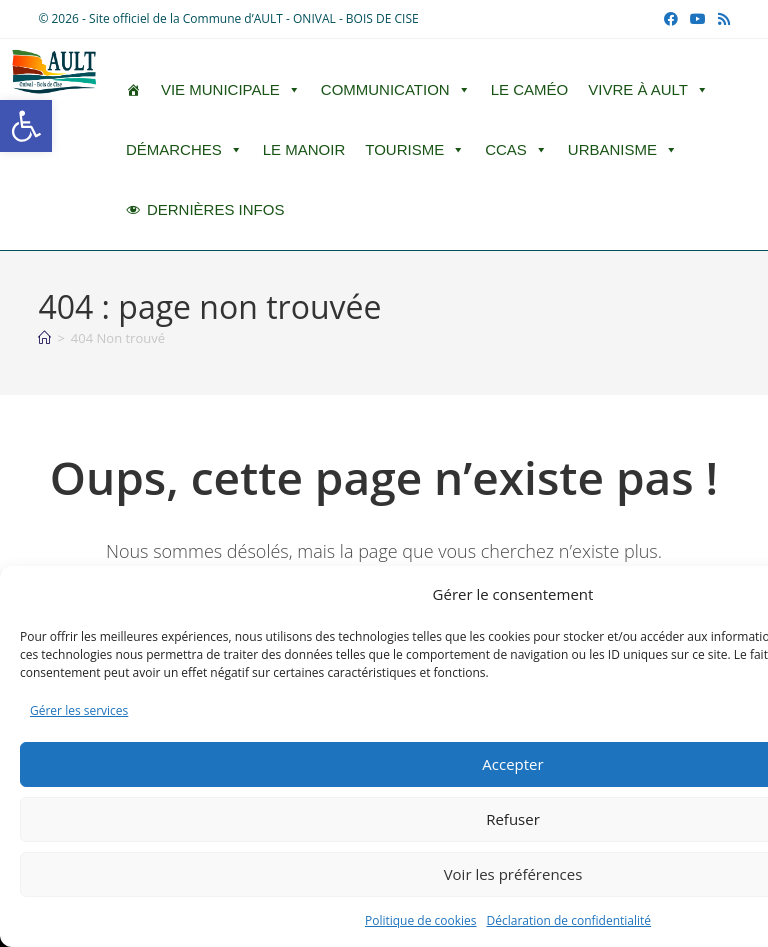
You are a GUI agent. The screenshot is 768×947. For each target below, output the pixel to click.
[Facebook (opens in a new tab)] (671, 19)
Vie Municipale (231, 90)
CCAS (516, 150)
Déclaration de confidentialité (569, 920)
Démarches (184, 150)
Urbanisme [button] (623, 150)
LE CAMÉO (530, 89)
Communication (396, 90)
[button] (26, 126)
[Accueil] (44, 338)
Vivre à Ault (648, 90)
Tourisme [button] (415, 150)
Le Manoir (304, 149)
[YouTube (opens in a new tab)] (698, 19)
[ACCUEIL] (133, 90)
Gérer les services (79, 710)
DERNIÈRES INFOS (216, 209)
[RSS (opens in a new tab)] (721, 19)
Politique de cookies (421, 920)
